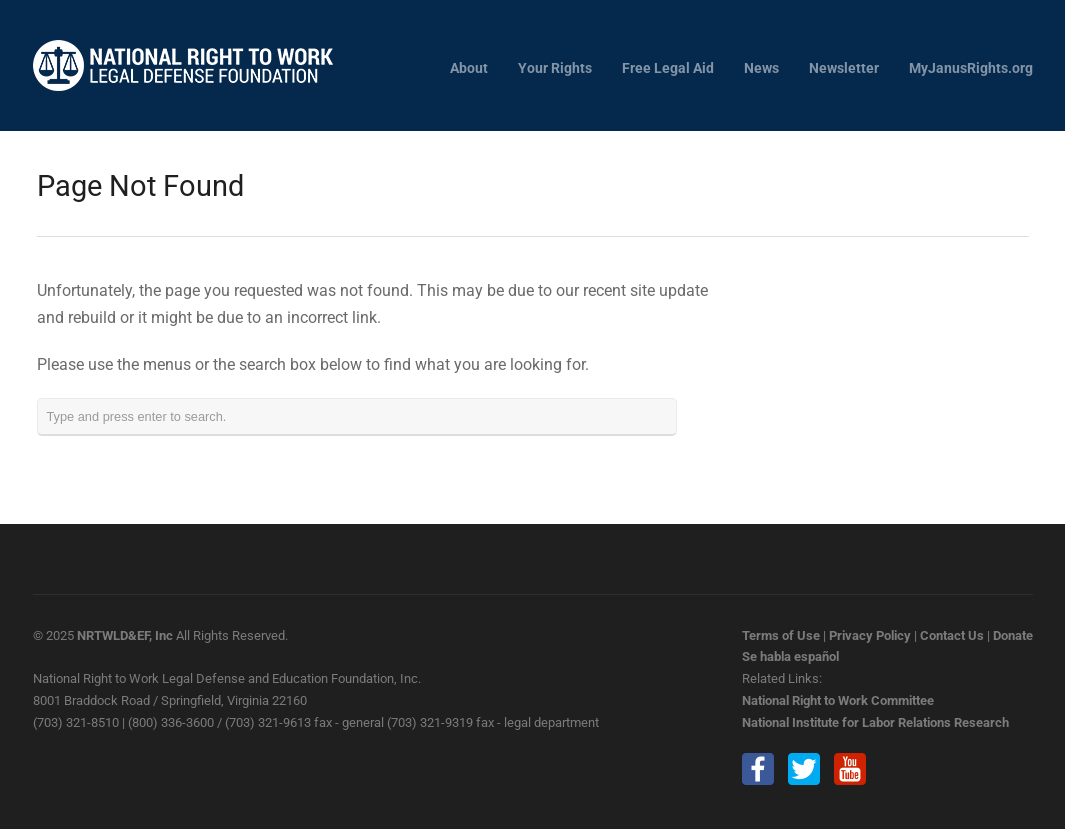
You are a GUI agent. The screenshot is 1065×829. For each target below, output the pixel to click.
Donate (1013, 635)
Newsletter (844, 68)
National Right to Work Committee (838, 700)
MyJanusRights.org (971, 68)
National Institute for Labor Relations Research (875, 722)
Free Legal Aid (668, 68)
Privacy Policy (870, 635)
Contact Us (952, 635)
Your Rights (555, 68)
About (469, 68)
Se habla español (790, 656)
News (761, 68)
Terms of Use (781, 635)
